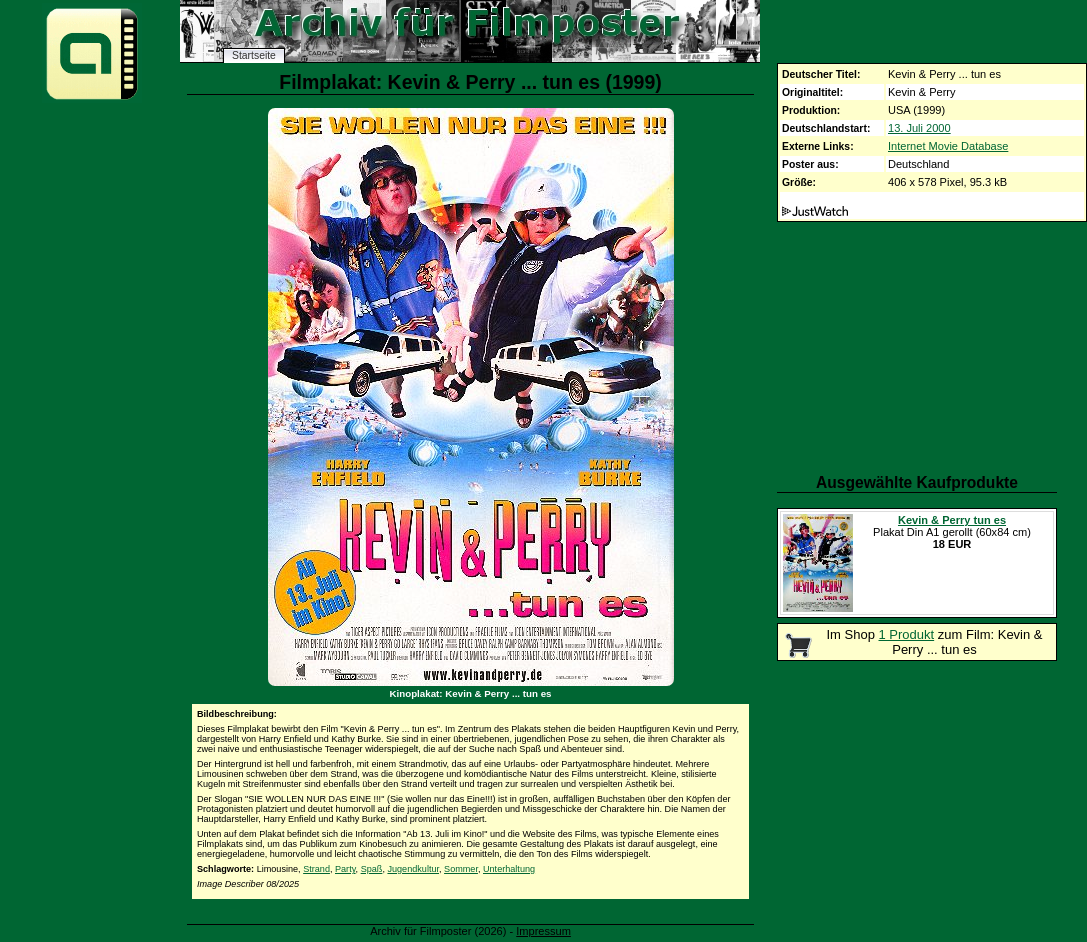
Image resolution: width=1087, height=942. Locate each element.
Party (345, 869)
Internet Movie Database (948, 146)
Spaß (372, 869)
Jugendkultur (413, 869)
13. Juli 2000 (919, 128)
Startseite (254, 55)
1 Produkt (907, 634)
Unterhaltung (509, 869)
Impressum (543, 931)
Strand (316, 869)
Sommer (461, 869)
